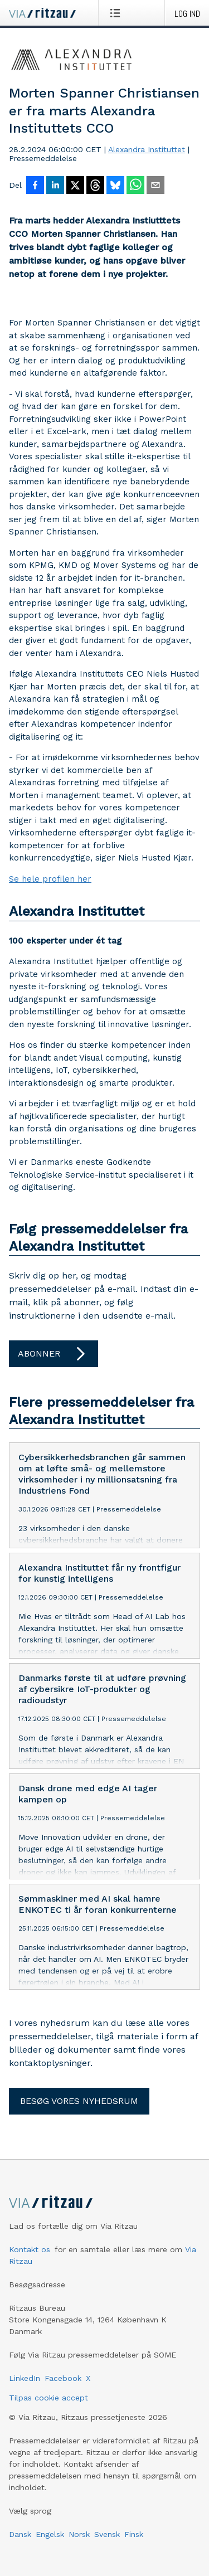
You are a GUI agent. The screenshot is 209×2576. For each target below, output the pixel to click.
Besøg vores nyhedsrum (79, 2101)
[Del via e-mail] (155, 186)
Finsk (133, 2534)
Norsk (79, 2534)
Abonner (53, 1353)
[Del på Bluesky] (115, 186)
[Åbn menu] (117, 13)
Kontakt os (29, 2249)
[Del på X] (75, 186)
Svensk (107, 2534)
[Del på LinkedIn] (55, 186)
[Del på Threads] (95, 186)
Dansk (20, 2534)
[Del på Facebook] (35, 186)
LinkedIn (24, 2378)
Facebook (63, 2378)
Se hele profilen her (50, 879)
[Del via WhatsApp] (135, 186)
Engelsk (50, 2534)
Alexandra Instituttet (146, 149)
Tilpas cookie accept (48, 2397)
